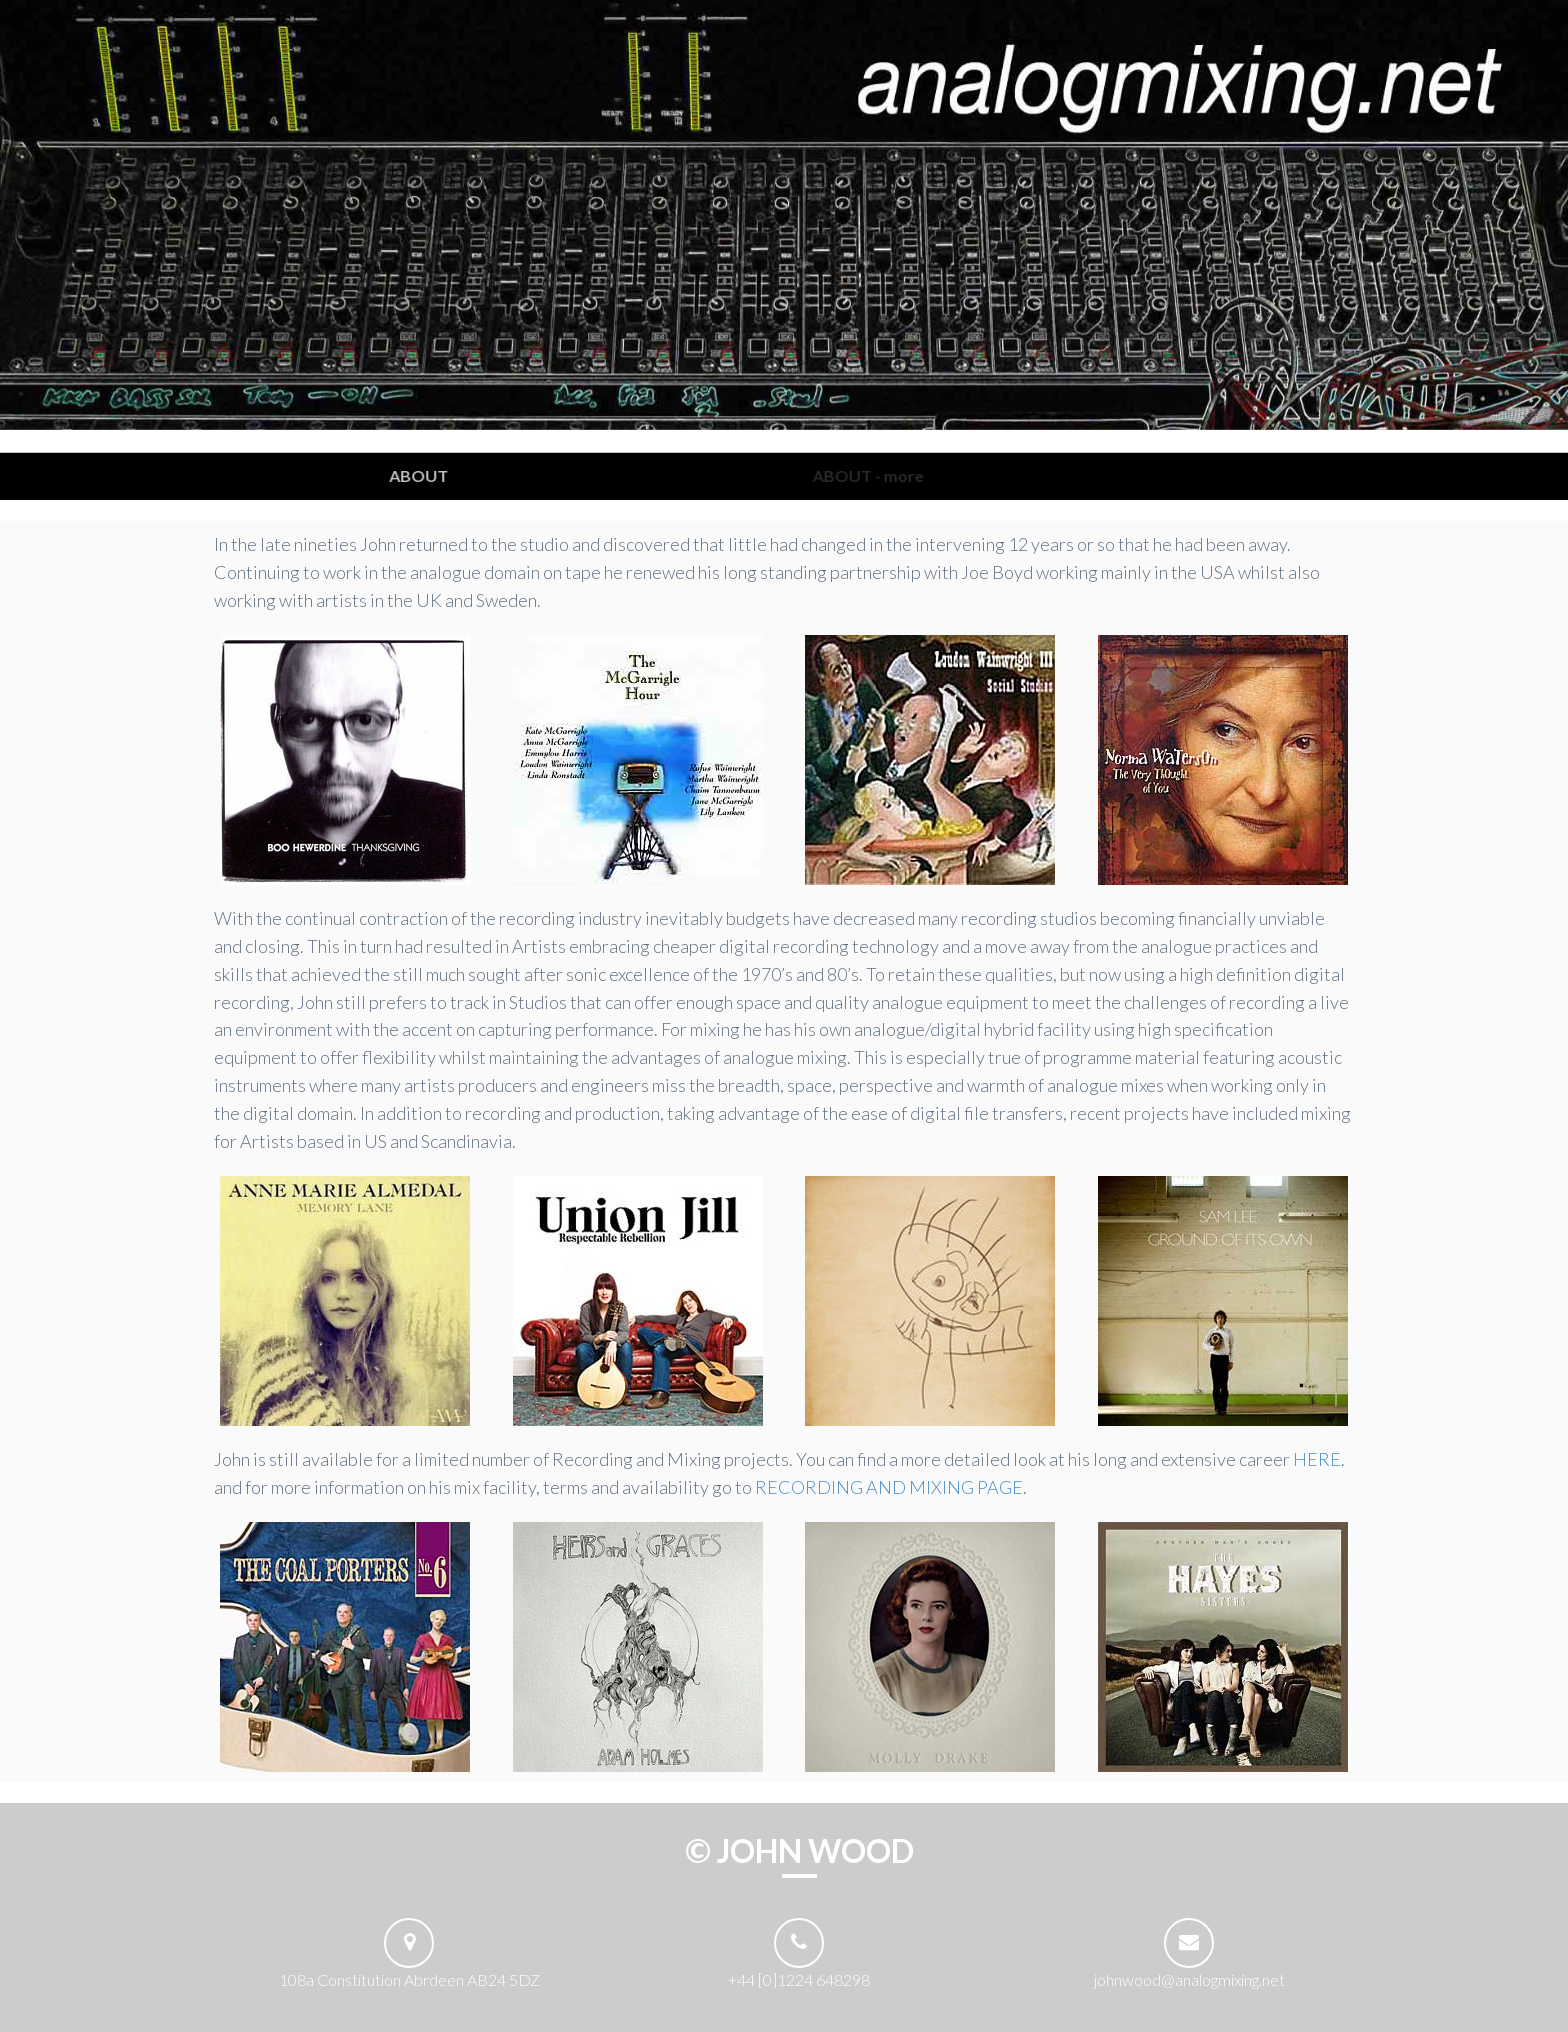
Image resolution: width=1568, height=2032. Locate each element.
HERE (1317, 1459)
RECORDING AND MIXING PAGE (889, 1487)
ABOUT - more (876, 475)
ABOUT (428, 475)
